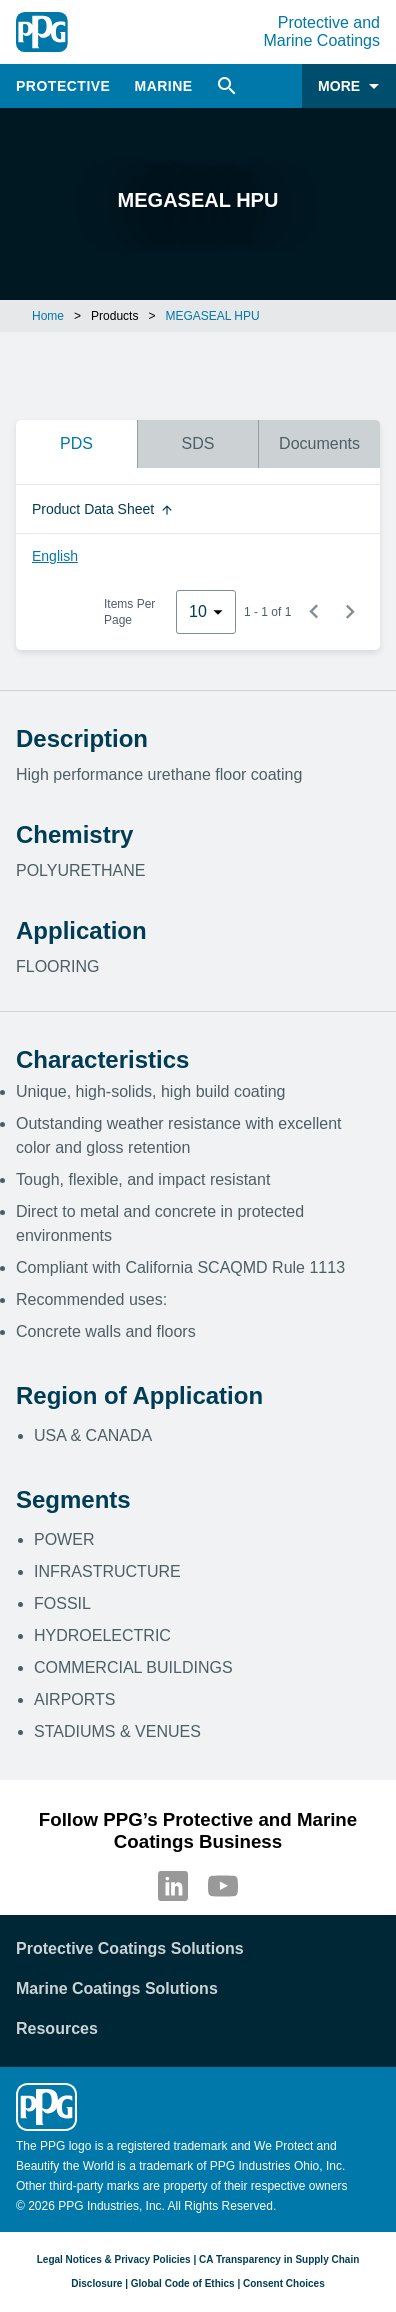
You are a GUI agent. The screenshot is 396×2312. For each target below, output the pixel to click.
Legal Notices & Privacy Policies (114, 2259)
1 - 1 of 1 (267, 612)
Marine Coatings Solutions (117, 1988)
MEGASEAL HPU (212, 316)
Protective (63, 86)
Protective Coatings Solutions (130, 1948)
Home (48, 316)
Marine (163, 86)
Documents (319, 443)
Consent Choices (284, 2283)
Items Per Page (129, 612)
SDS (198, 443)
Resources (57, 2028)
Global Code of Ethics (183, 2283)
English (55, 556)
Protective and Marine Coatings (322, 31)
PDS (76, 443)
